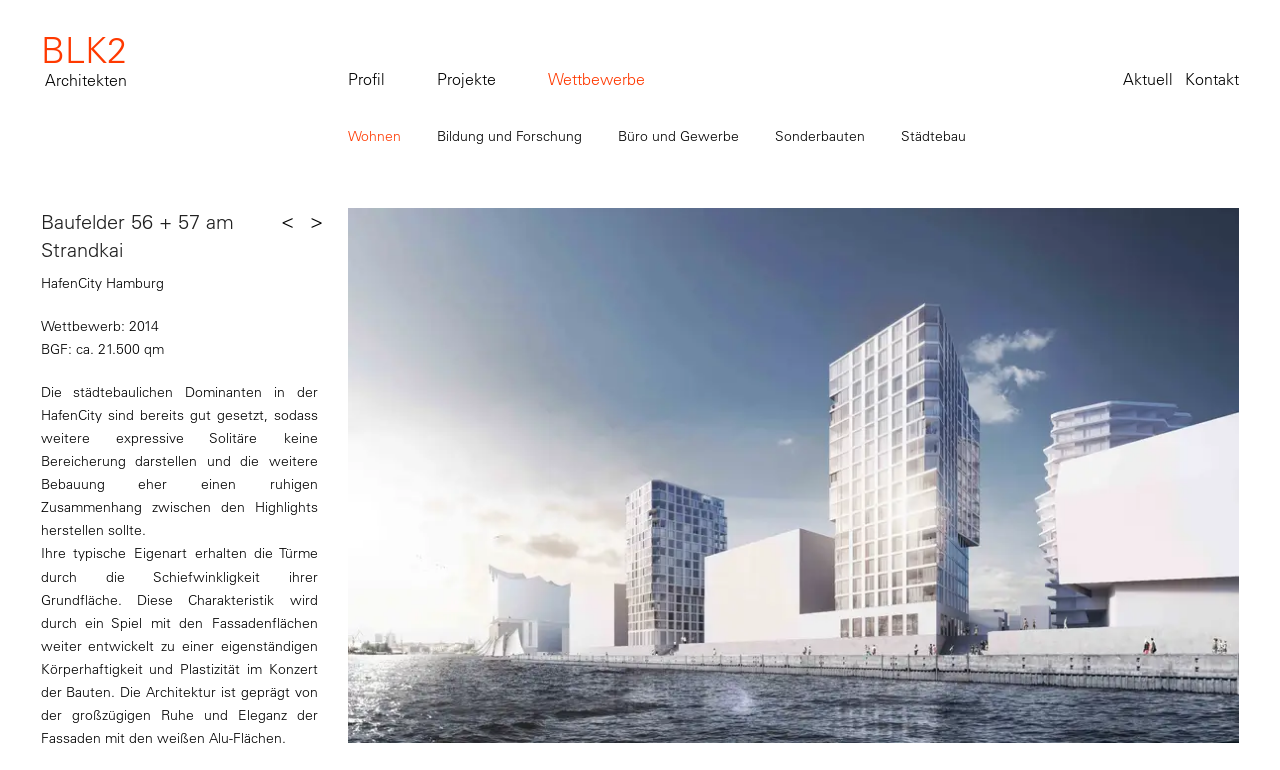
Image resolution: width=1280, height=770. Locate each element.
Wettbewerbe (596, 79)
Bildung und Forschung (509, 136)
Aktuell (1148, 79)
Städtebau (933, 136)
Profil (366, 79)
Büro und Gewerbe (678, 136)
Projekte (466, 79)
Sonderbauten (820, 136)
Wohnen (374, 136)
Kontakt (1212, 79)
